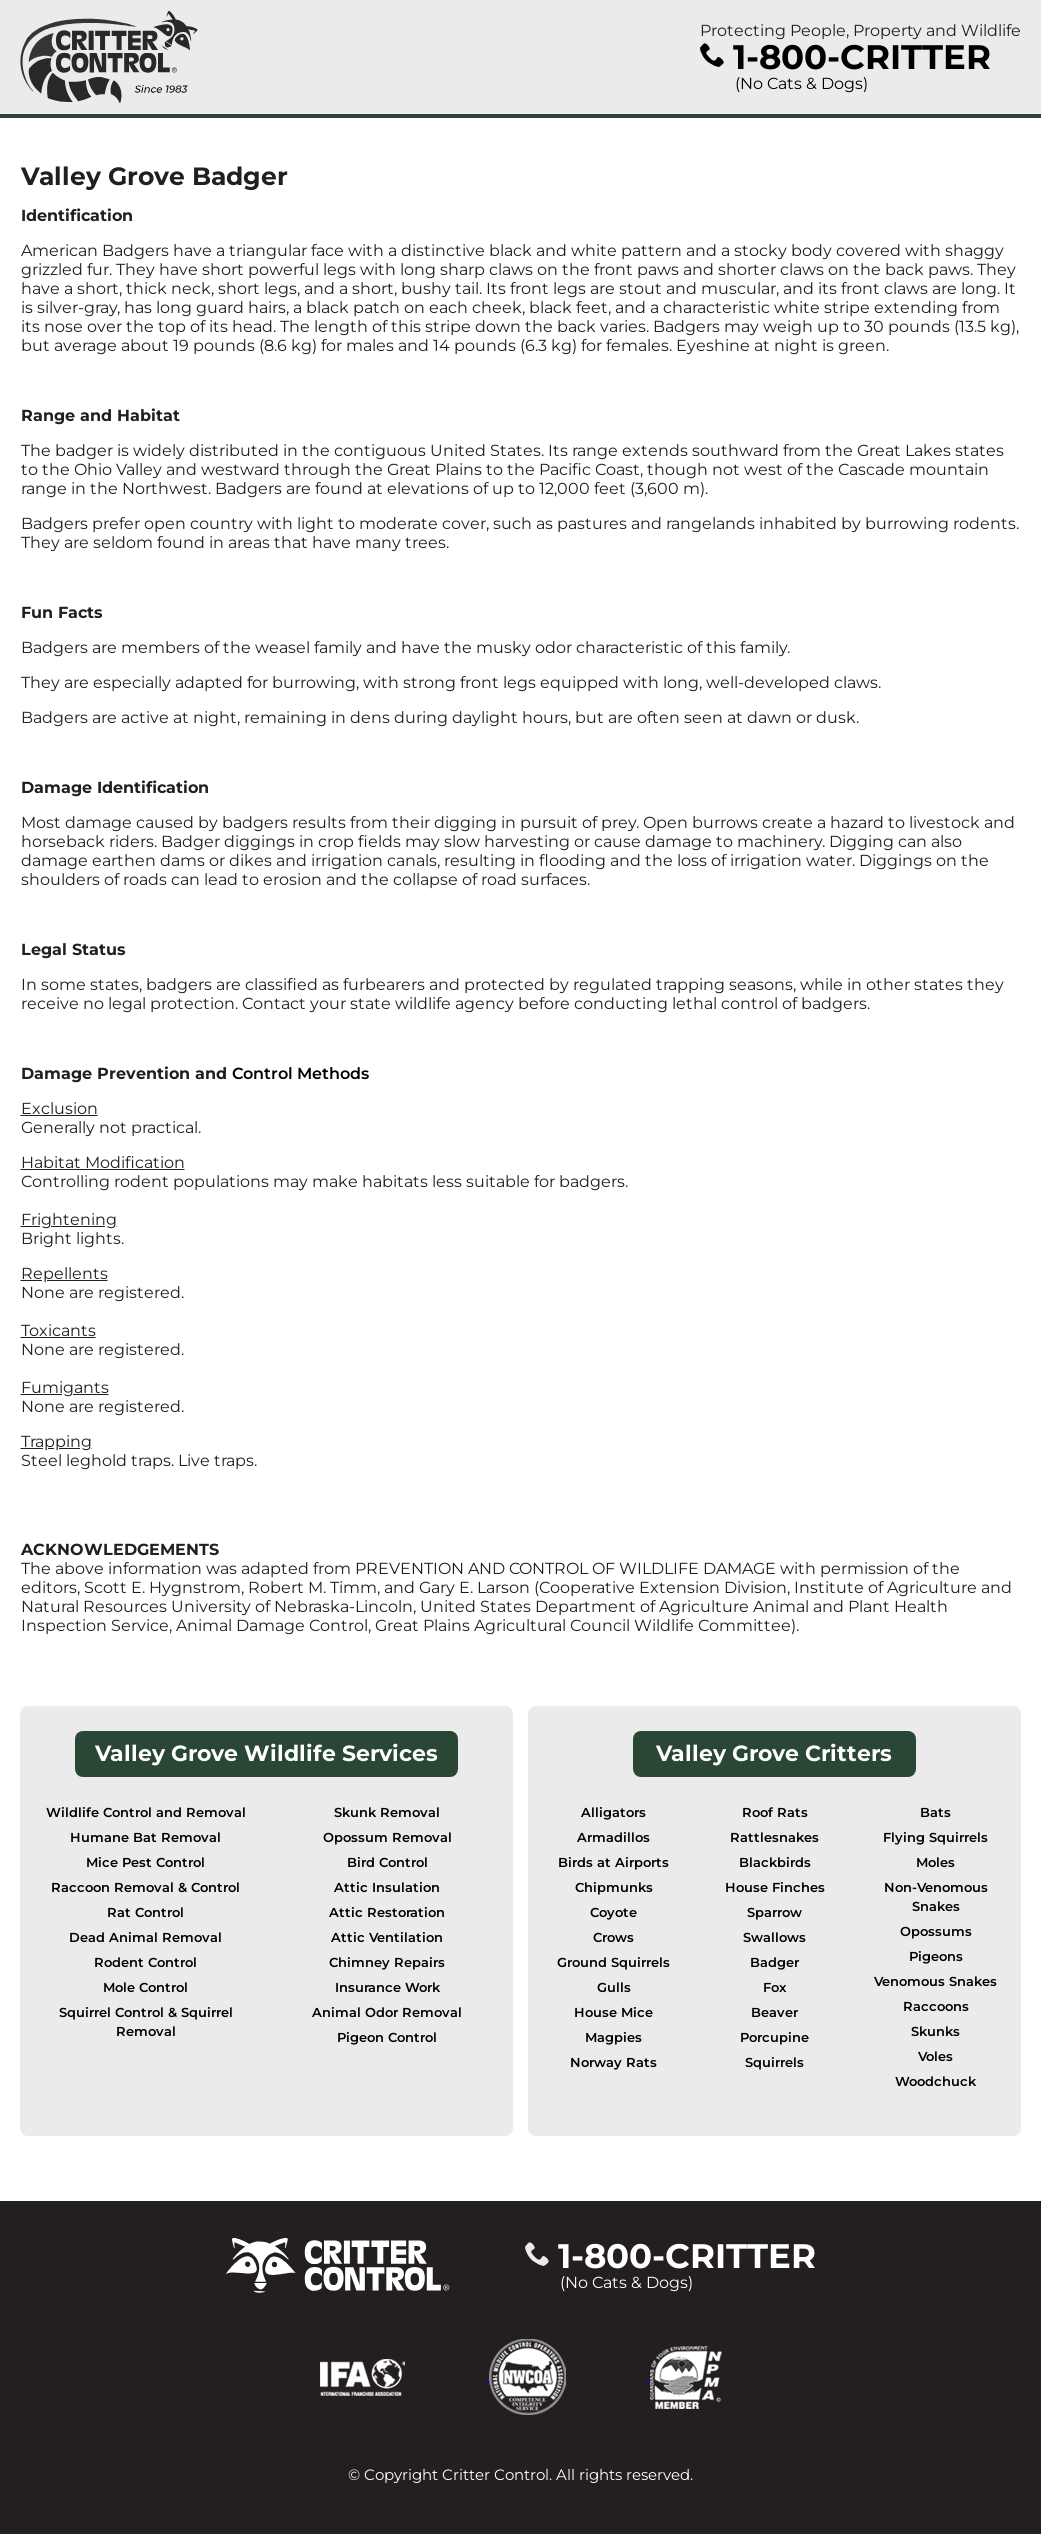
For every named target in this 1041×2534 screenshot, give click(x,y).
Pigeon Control (387, 2037)
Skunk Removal (387, 1812)
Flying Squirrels (935, 1837)
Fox (774, 1987)
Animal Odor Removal (387, 2012)
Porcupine (774, 2037)
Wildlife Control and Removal (146, 1812)
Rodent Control (145, 1962)
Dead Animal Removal (145, 1937)
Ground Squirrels (613, 1962)
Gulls (614, 1987)
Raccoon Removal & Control (145, 1887)
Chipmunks (614, 1887)
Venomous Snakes (935, 1981)
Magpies (613, 2037)
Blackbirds (775, 1862)
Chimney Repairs (387, 1962)
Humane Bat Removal (145, 1837)
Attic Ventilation (387, 1937)
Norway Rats (613, 2062)
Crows (613, 1937)
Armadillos (613, 1837)
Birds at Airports (613, 1862)
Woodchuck (935, 2081)
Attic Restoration (387, 1912)
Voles (935, 2056)
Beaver (774, 2012)
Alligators (613, 1812)
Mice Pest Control (145, 1862)
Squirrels (774, 2062)
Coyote (613, 1912)
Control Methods (300, 1073)
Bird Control (387, 1862)
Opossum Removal (387, 1837)
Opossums (936, 1931)
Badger (774, 1962)
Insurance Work (387, 1987)
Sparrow (774, 1912)
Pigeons (936, 1956)
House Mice (613, 2012)
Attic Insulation (387, 1887)
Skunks (935, 2031)
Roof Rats (775, 1812)
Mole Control (145, 1987)
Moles (935, 1862)
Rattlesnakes (774, 1837)
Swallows (774, 1937)
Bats (935, 1812)
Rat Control (145, 1912)
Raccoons (936, 2006)
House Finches (775, 1887)
